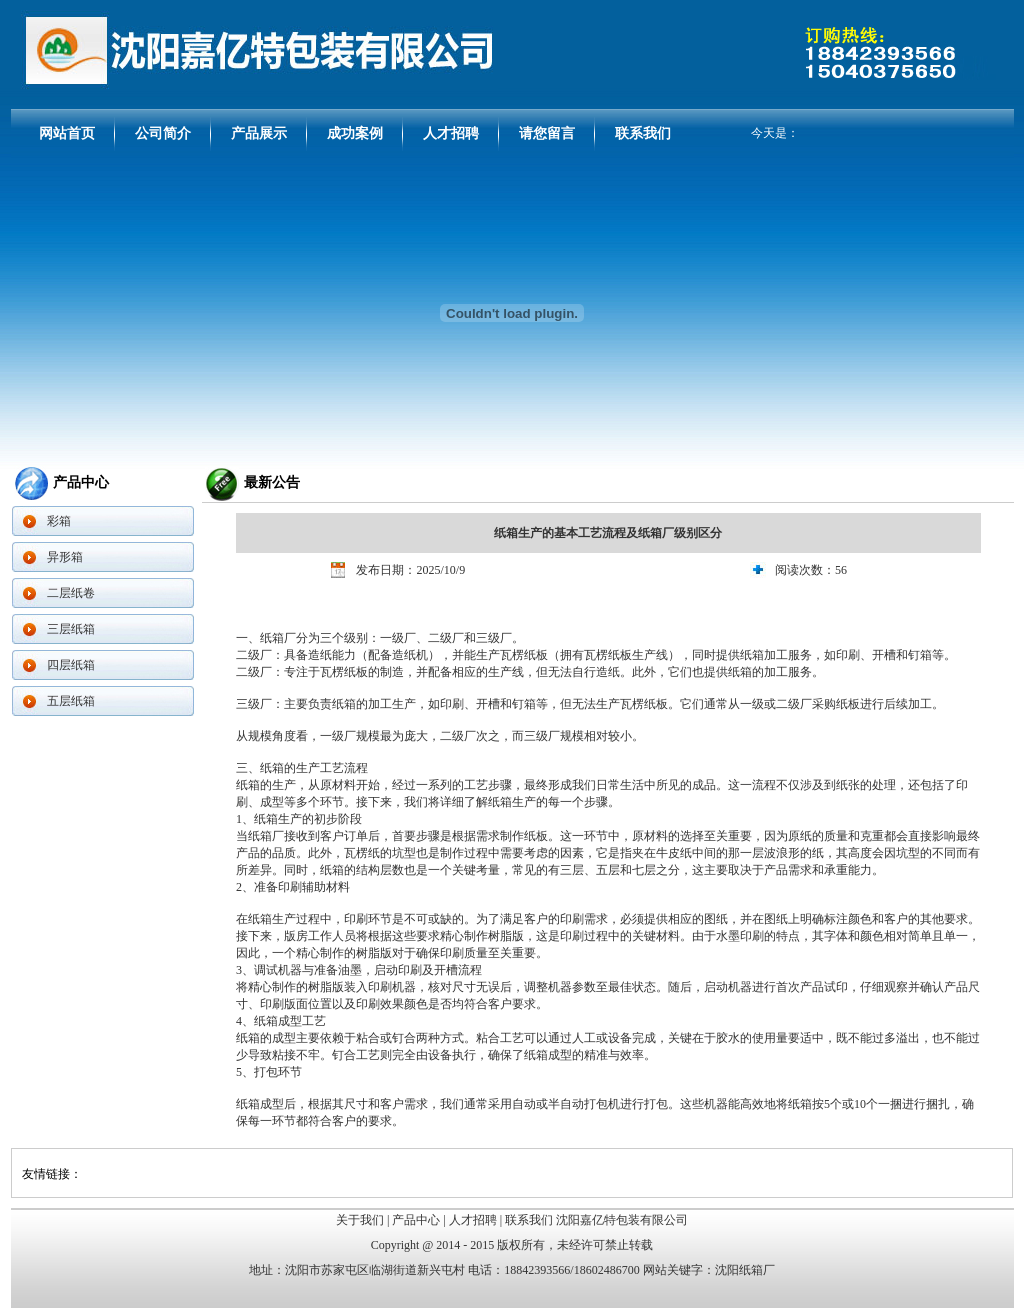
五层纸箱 (71, 701)
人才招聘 (451, 133)
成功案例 (355, 133)
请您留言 (547, 133)
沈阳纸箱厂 (745, 1270)
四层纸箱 (71, 665)
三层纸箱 (71, 629)
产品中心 (416, 1220)
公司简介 (163, 133)
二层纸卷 (71, 593)
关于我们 (360, 1220)
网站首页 (67, 133)
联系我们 (643, 133)
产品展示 (259, 133)
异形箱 (65, 557)
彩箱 (59, 521)
